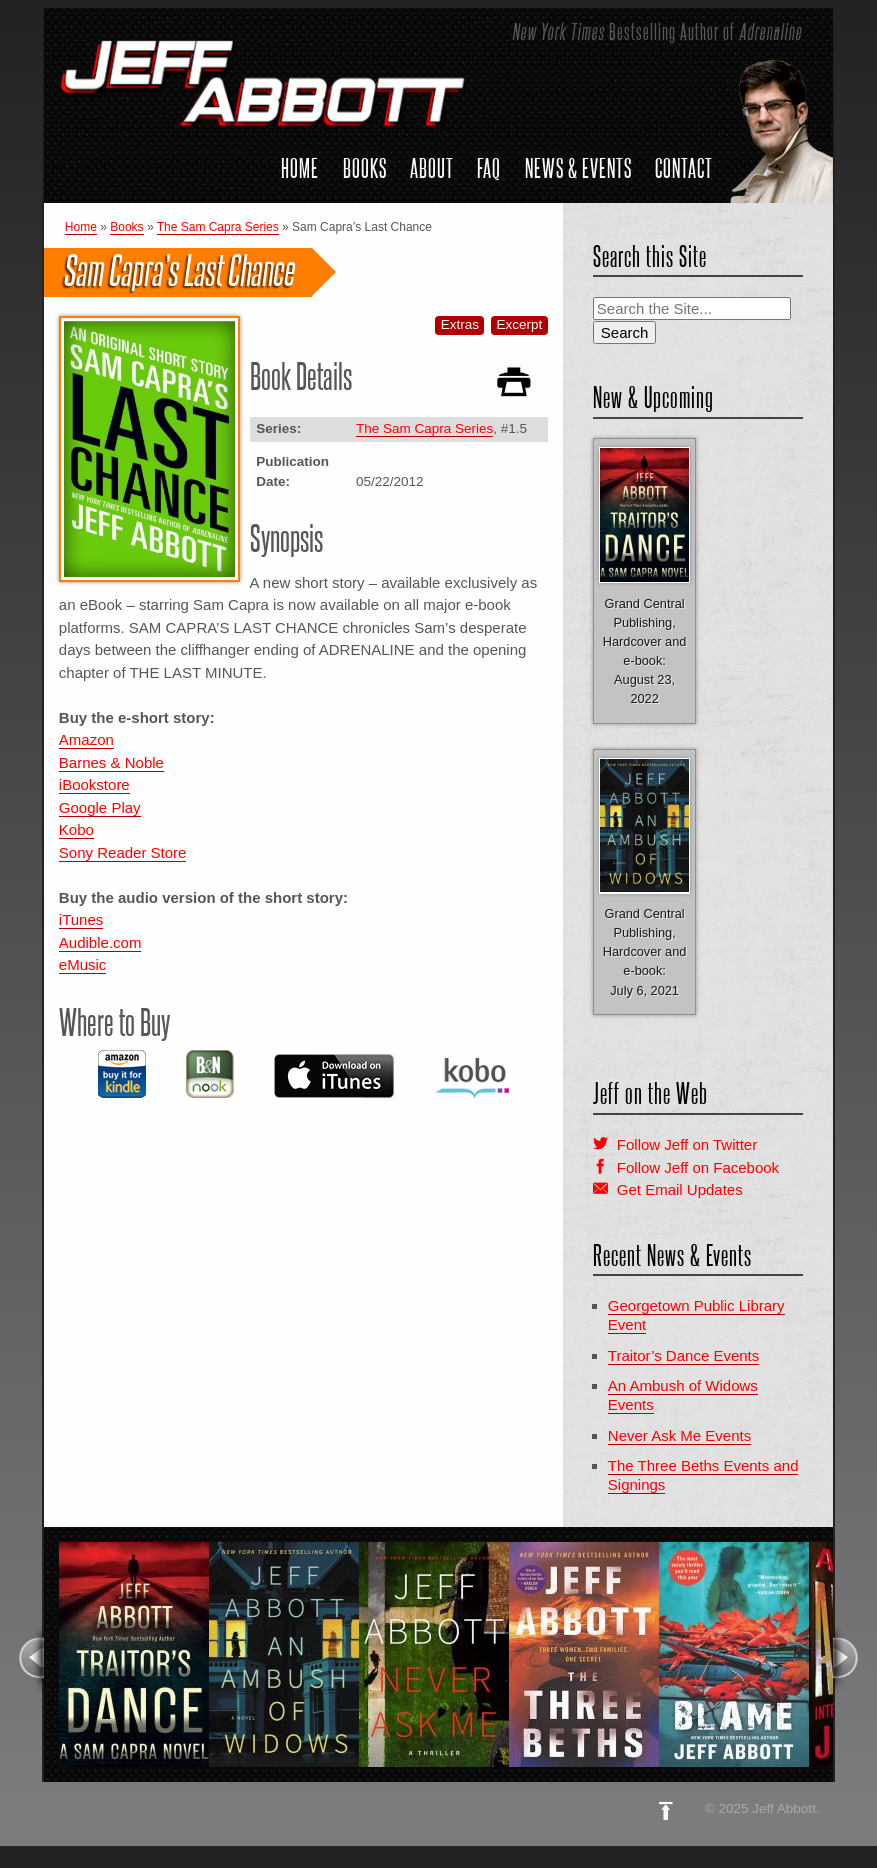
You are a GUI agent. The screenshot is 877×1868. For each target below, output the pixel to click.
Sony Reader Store (123, 852)
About (432, 167)
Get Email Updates (680, 1189)
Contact (684, 167)
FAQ (489, 167)
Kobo (76, 829)
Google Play (100, 807)
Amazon (86, 739)
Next (846, 1658)
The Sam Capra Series (218, 227)
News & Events (578, 167)
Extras (460, 324)
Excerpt (520, 324)
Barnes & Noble (111, 762)
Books (365, 167)
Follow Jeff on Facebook (698, 1167)
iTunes (81, 919)
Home (300, 167)
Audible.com (100, 942)
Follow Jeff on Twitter (687, 1144)
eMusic (83, 964)
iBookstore (94, 784)
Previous (30, 1658)
